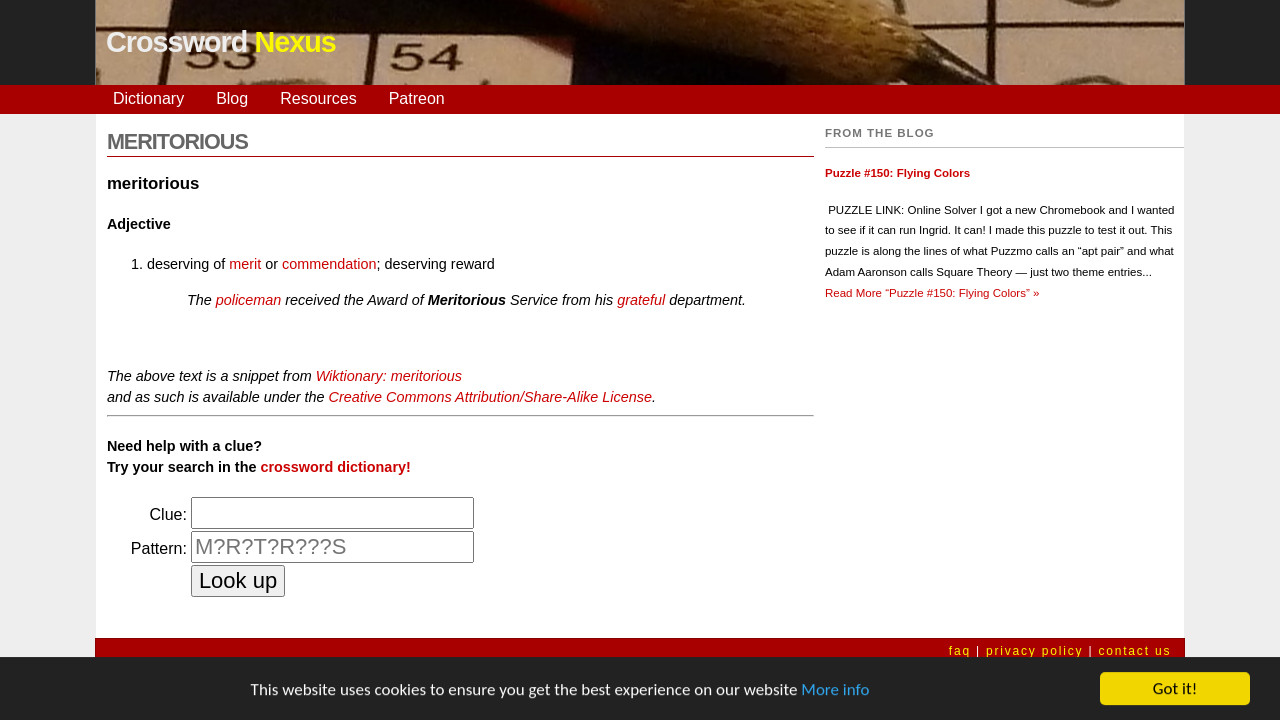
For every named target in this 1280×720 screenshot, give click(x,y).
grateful (641, 300)
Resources (318, 98)
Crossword (221, 42)
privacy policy (1034, 651)
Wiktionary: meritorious (389, 376)
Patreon (417, 98)
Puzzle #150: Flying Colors (897, 173)
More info (835, 690)
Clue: (168, 514)
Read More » (932, 293)
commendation (329, 264)
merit (245, 264)
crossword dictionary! (335, 467)
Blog (232, 98)
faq (960, 651)
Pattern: (159, 548)
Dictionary (148, 98)
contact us (1134, 651)
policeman (249, 300)
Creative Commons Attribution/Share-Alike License (489, 397)
